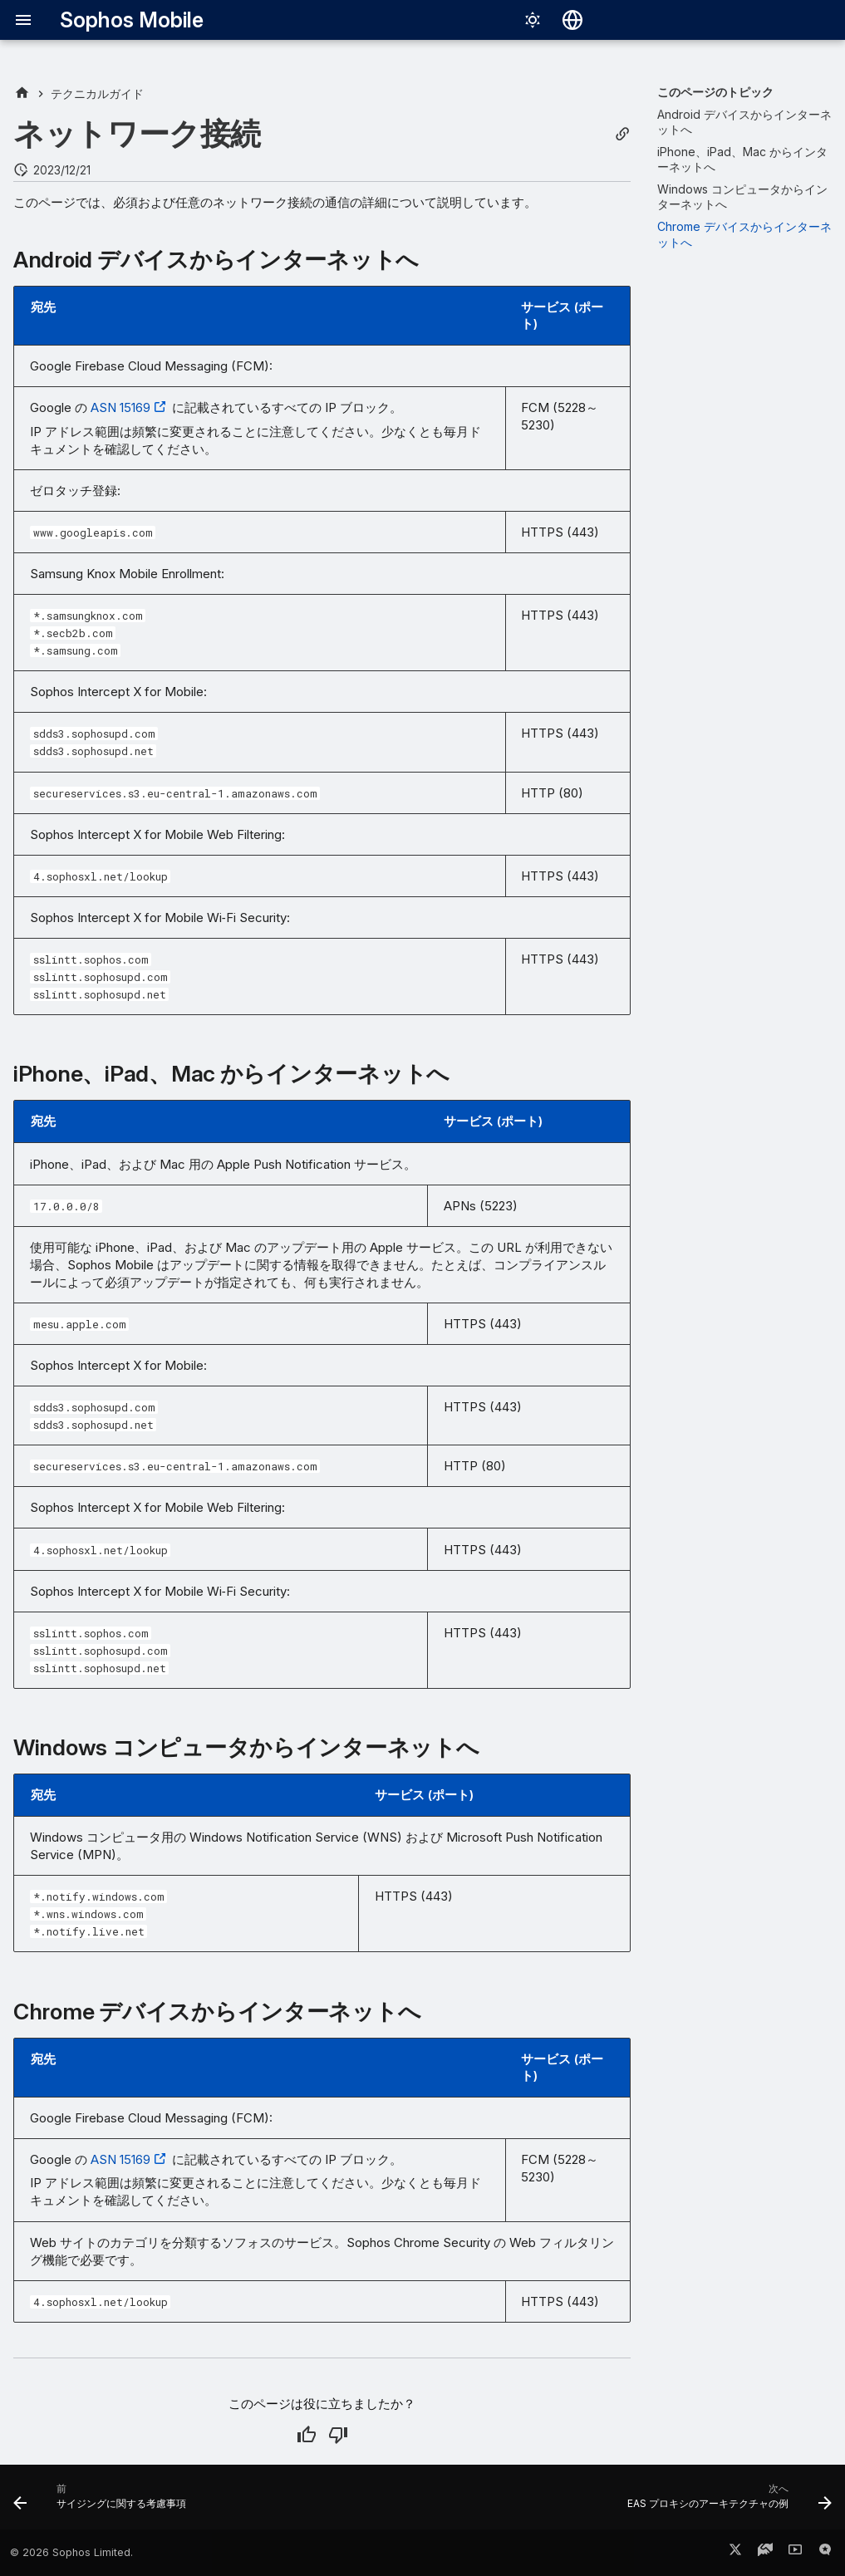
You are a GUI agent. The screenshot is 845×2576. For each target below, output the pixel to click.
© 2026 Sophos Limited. (71, 2552)
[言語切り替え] (572, 20)
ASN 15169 (120, 407)
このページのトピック (715, 92)
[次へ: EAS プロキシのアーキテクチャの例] (726, 2502)
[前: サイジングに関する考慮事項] (103, 2502)
